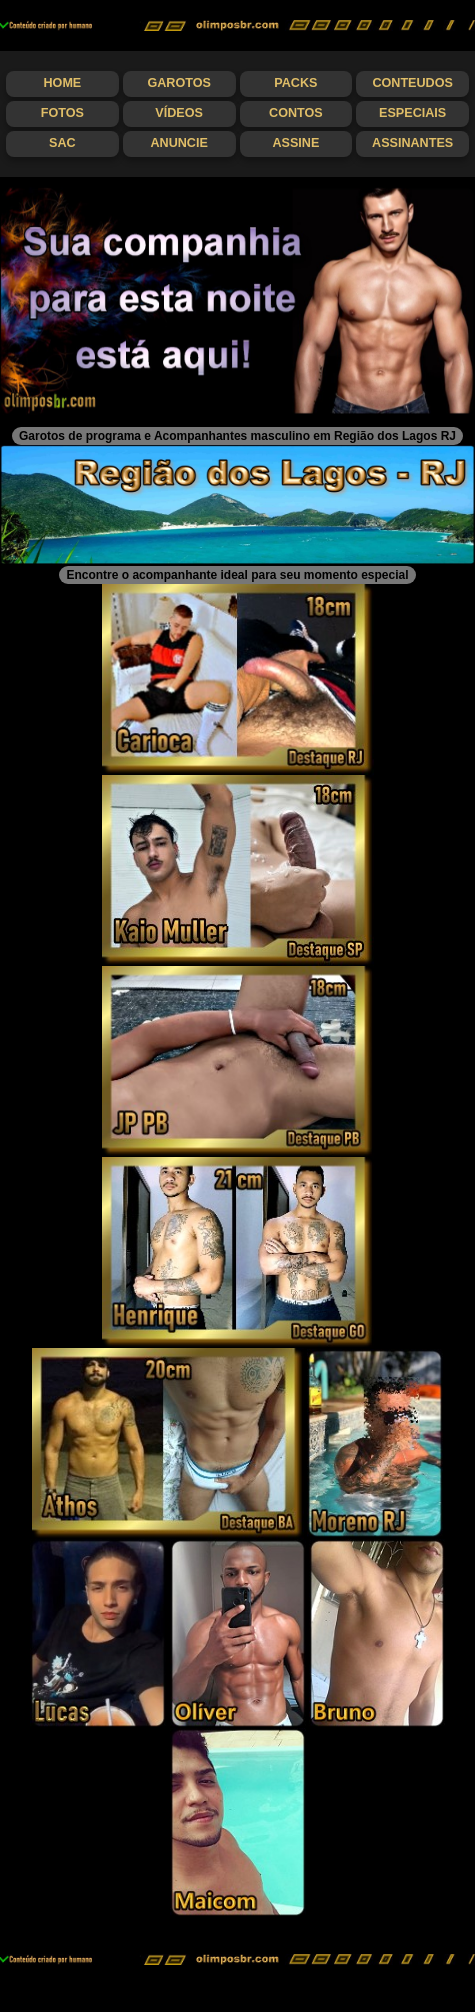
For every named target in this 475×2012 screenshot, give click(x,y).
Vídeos (179, 113)
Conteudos (412, 83)
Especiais (412, 113)
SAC (62, 143)
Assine (295, 143)
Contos (296, 113)
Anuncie (178, 143)
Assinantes (412, 143)
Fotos (62, 113)
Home (62, 83)
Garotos (178, 83)
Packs (295, 83)
